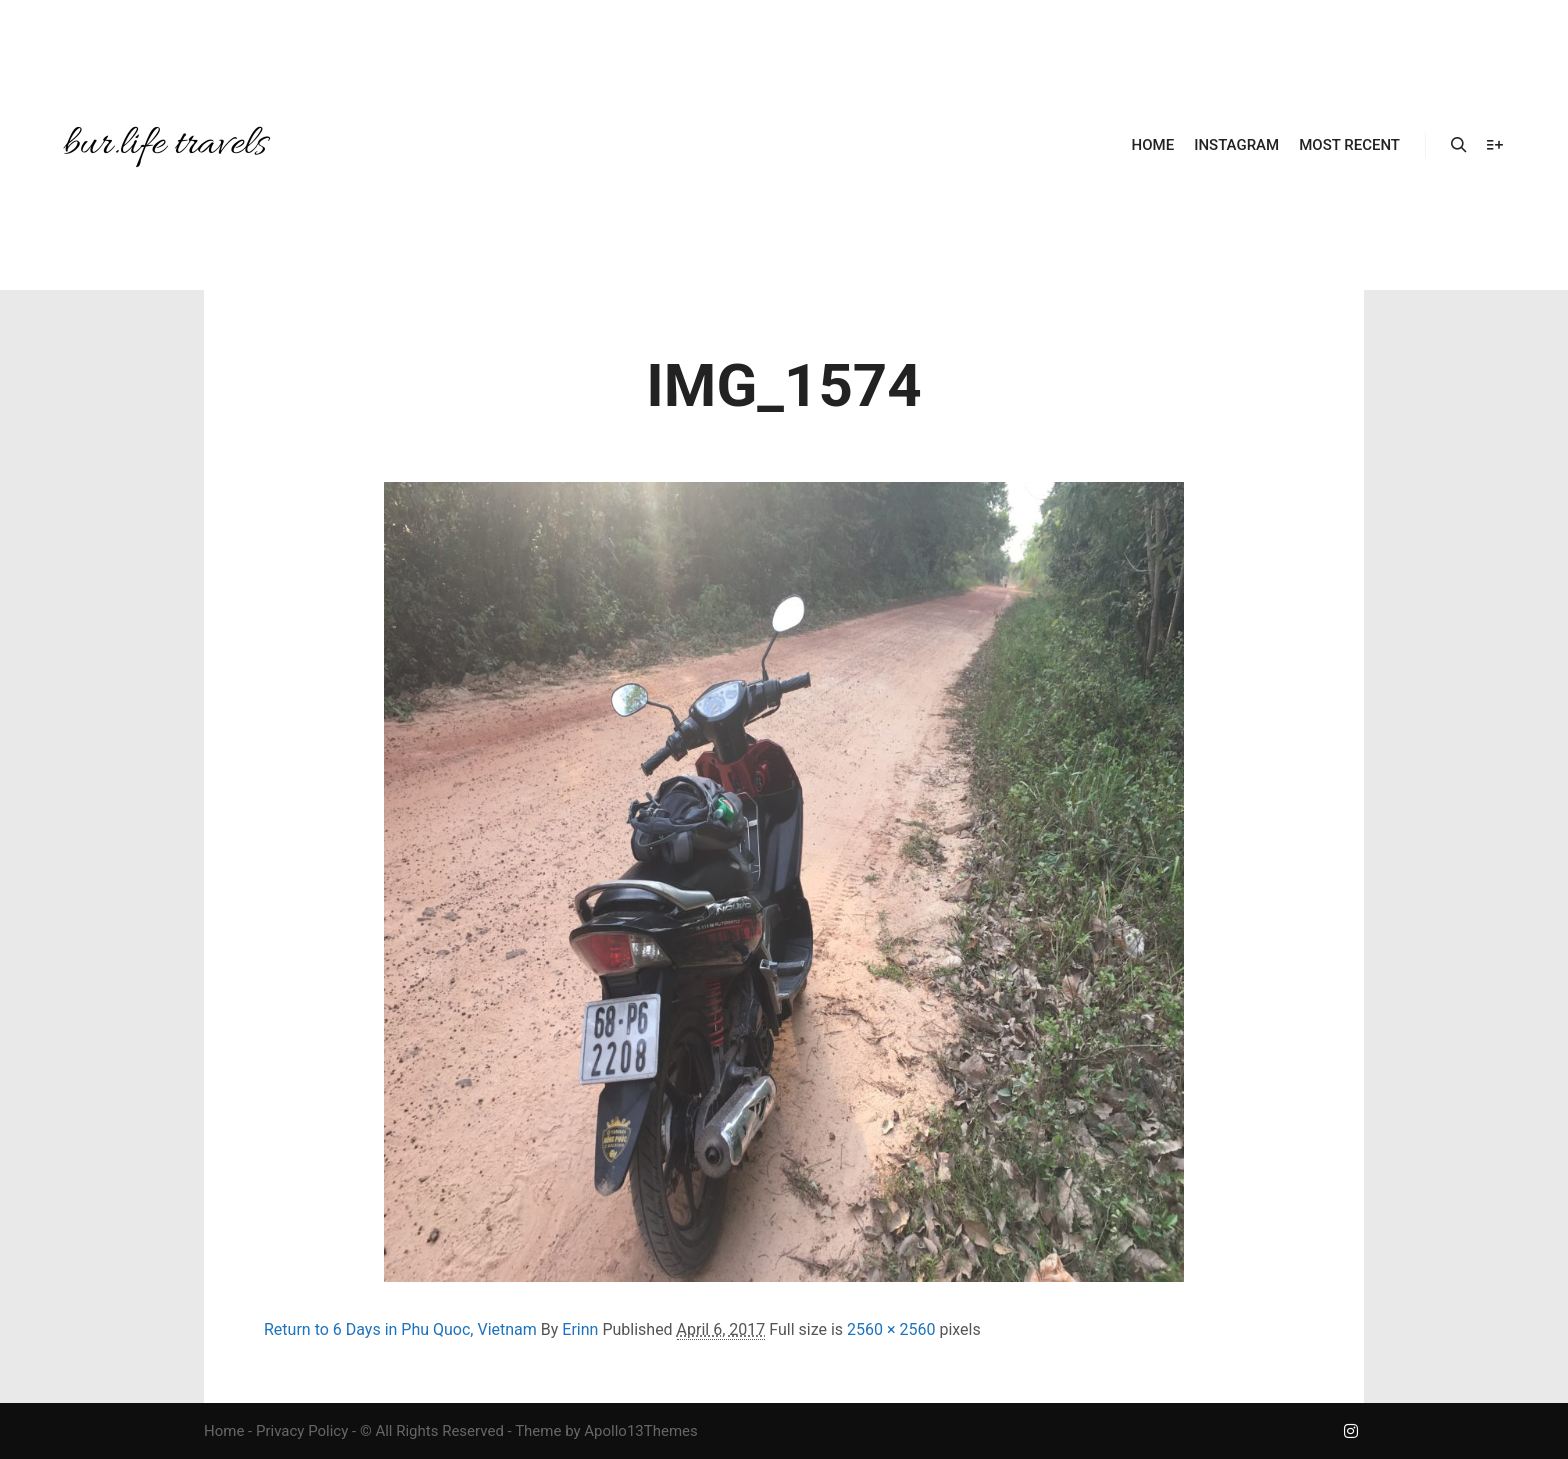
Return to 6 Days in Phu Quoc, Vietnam (400, 1329)
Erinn (580, 1329)
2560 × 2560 (891, 1329)
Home (224, 1431)
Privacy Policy (302, 1431)
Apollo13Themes (641, 1431)
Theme (538, 1431)
